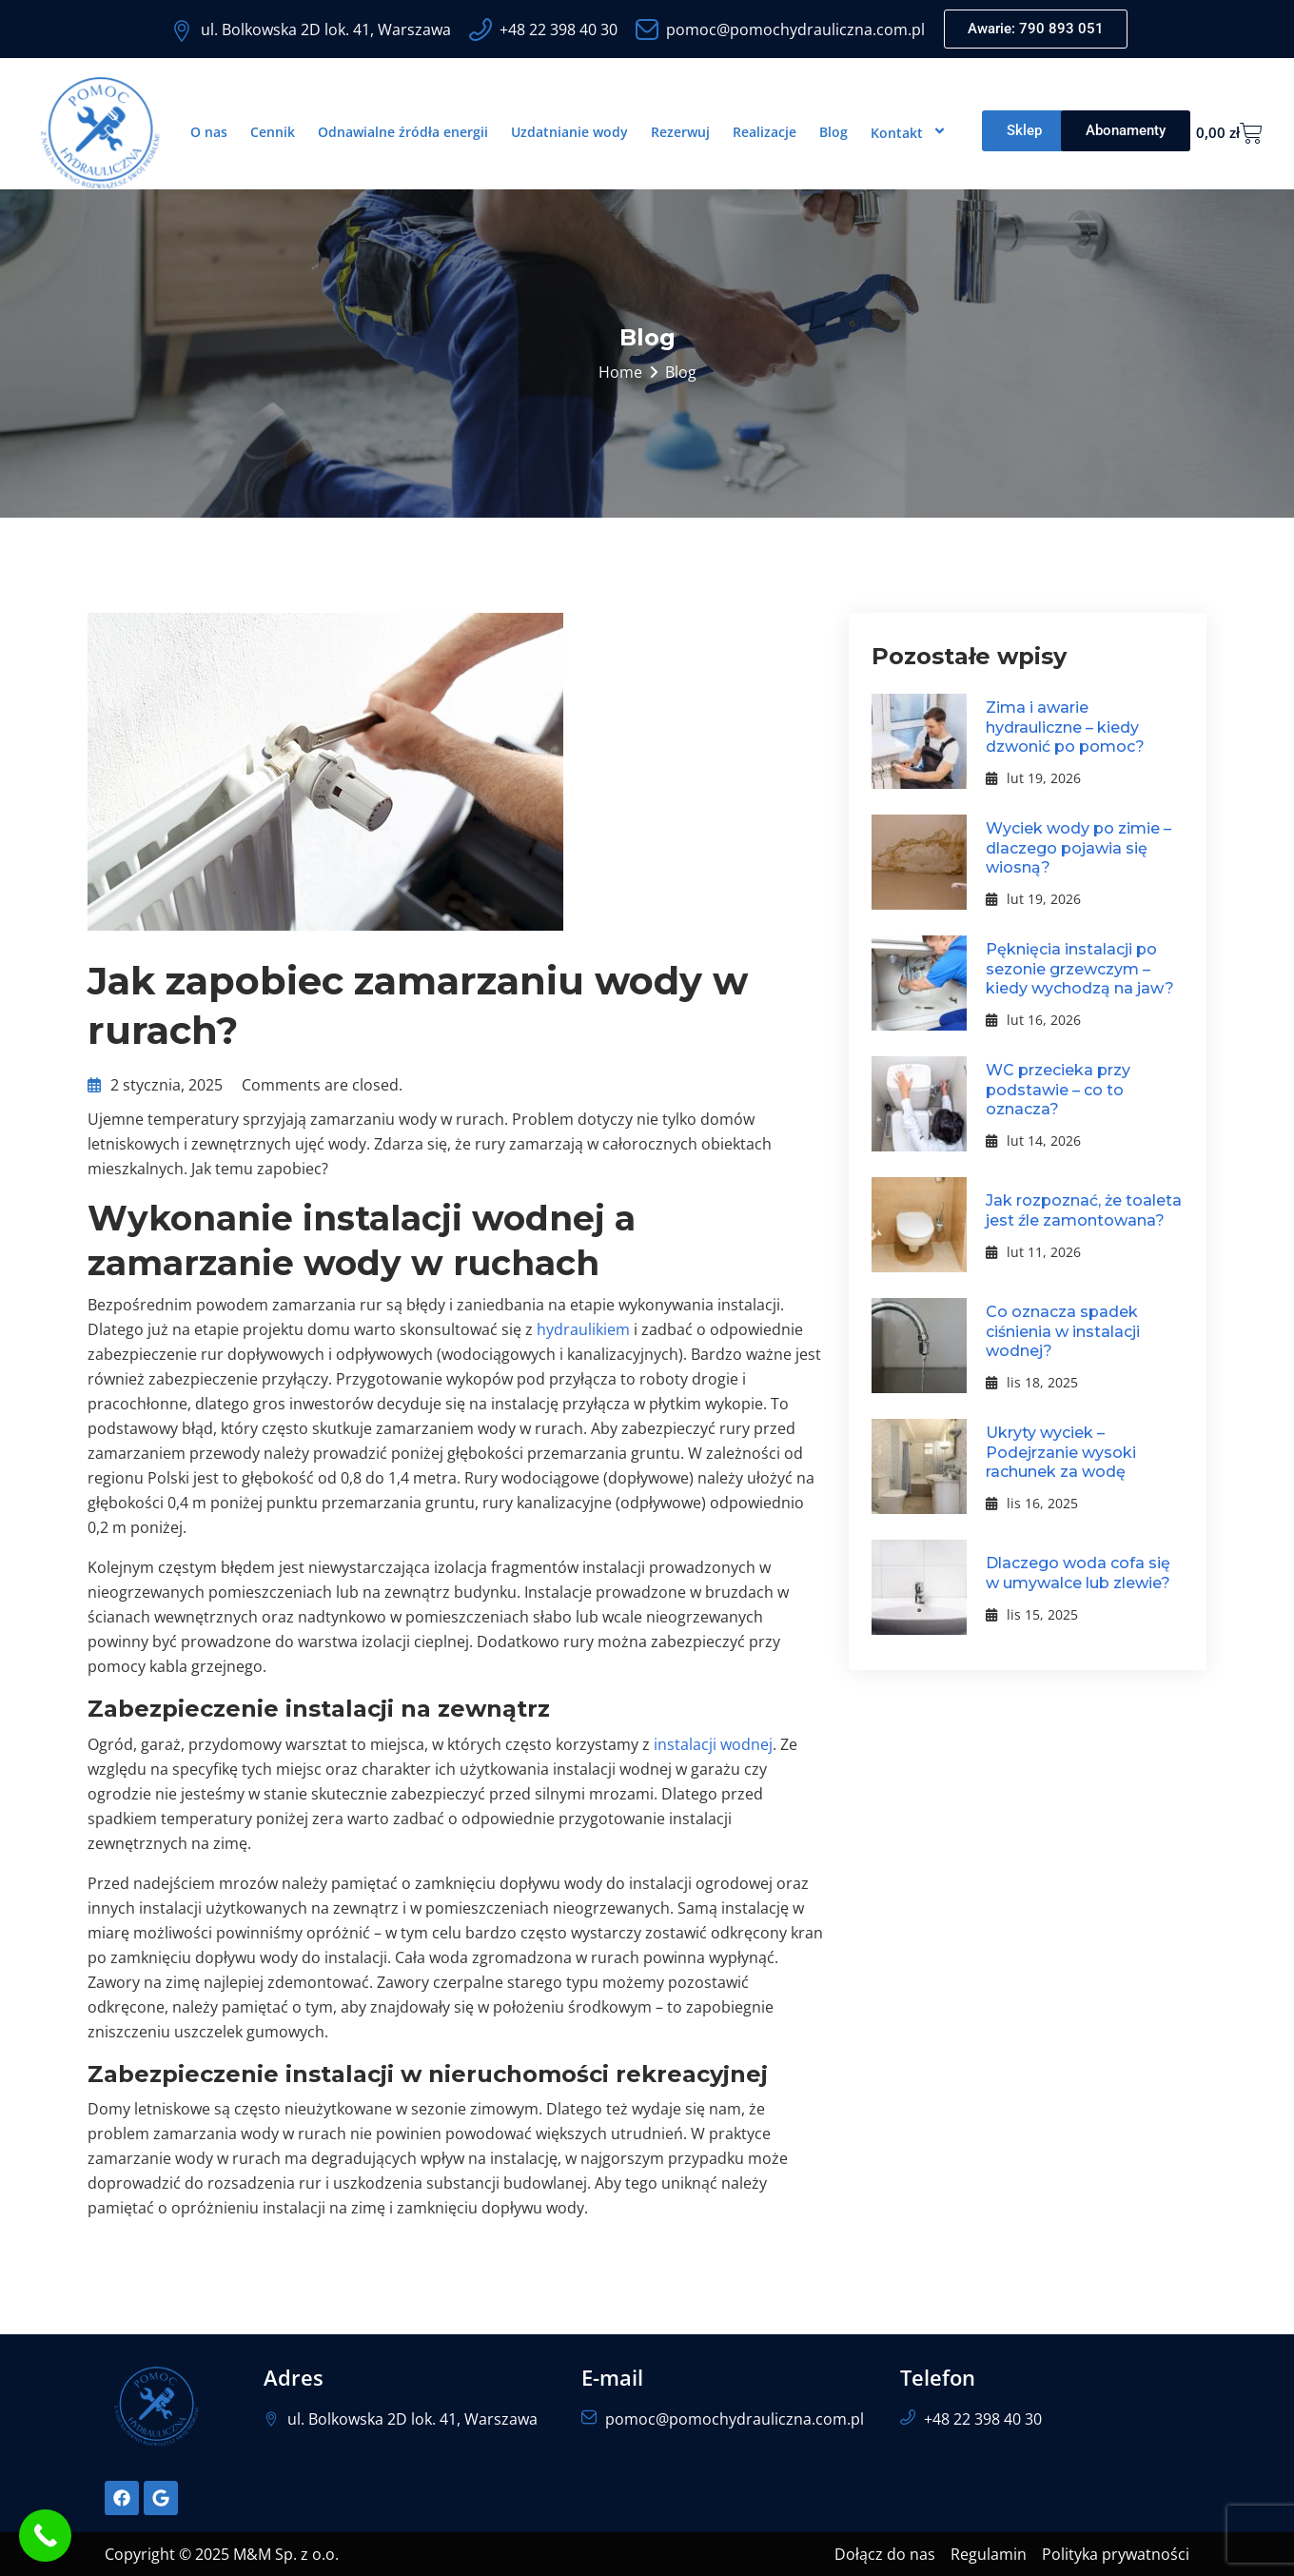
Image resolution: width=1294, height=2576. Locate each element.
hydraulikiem (583, 1329)
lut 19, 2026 (1033, 778)
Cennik (272, 132)
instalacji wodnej (713, 1744)
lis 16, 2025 (1032, 1503)
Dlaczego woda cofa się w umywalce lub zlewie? (1078, 1573)
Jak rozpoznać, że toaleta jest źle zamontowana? (1084, 1210)
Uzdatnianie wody (569, 132)
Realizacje (764, 132)
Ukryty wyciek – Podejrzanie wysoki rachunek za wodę (1061, 1453)
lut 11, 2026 (1033, 1252)
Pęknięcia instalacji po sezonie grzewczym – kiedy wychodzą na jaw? (1080, 969)
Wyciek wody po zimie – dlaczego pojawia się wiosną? (1078, 848)
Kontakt (911, 132)
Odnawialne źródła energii (403, 132)
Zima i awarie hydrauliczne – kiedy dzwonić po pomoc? (1065, 727)
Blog (833, 132)
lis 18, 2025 (1032, 1382)
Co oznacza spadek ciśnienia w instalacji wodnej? (1063, 1332)
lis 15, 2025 (1032, 1614)
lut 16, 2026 (1033, 1020)
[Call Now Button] (45, 2535)
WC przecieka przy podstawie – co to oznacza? (1058, 1090)
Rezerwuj (680, 132)
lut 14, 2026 (1033, 1140)
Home (620, 372)
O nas (208, 132)
